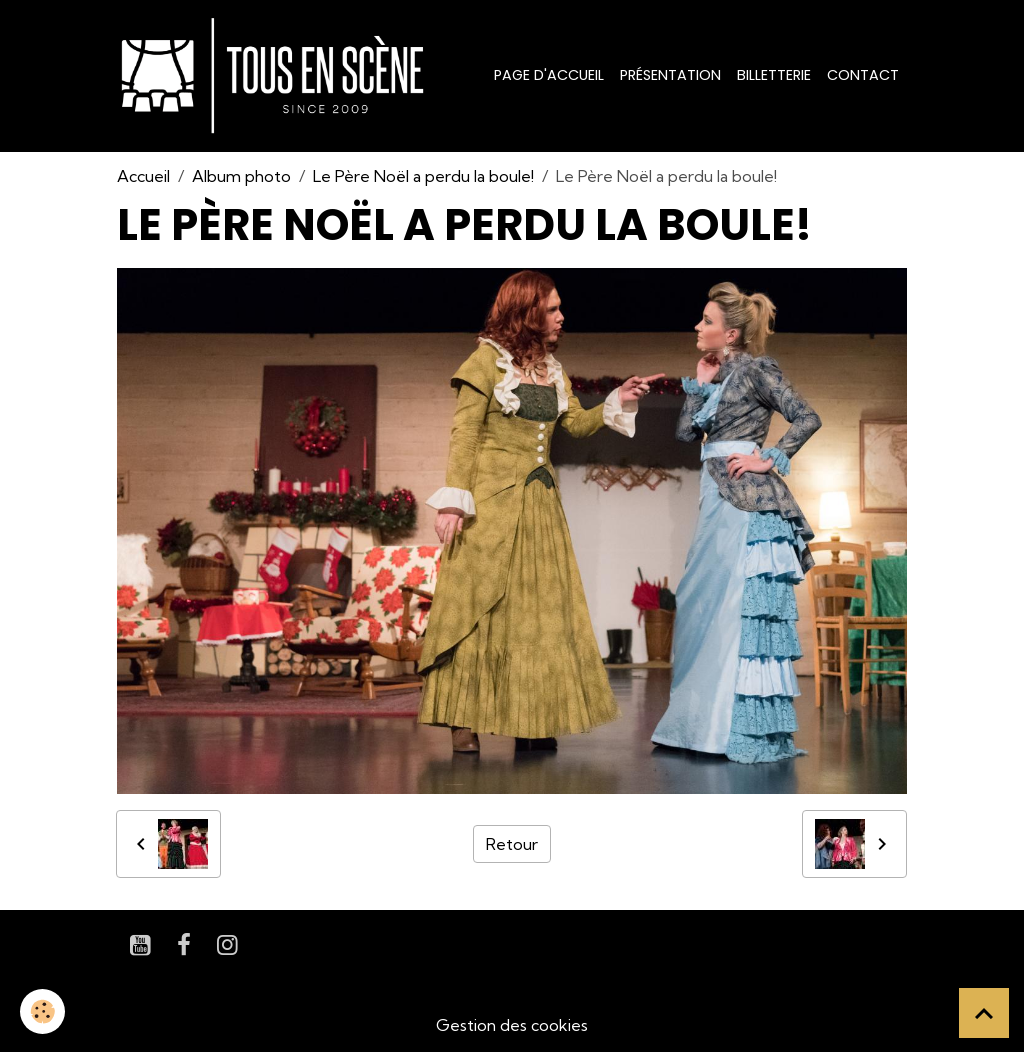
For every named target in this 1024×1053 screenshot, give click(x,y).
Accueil (143, 176)
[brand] (276, 76)
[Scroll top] (984, 1013)
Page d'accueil (549, 75)
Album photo (241, 176)
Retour (512, 844)
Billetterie (774, 75)
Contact (863, 75)
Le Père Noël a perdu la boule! (423, 176)
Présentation (670, 75)
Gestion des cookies (512, 1025)
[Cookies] (42, 1011)
